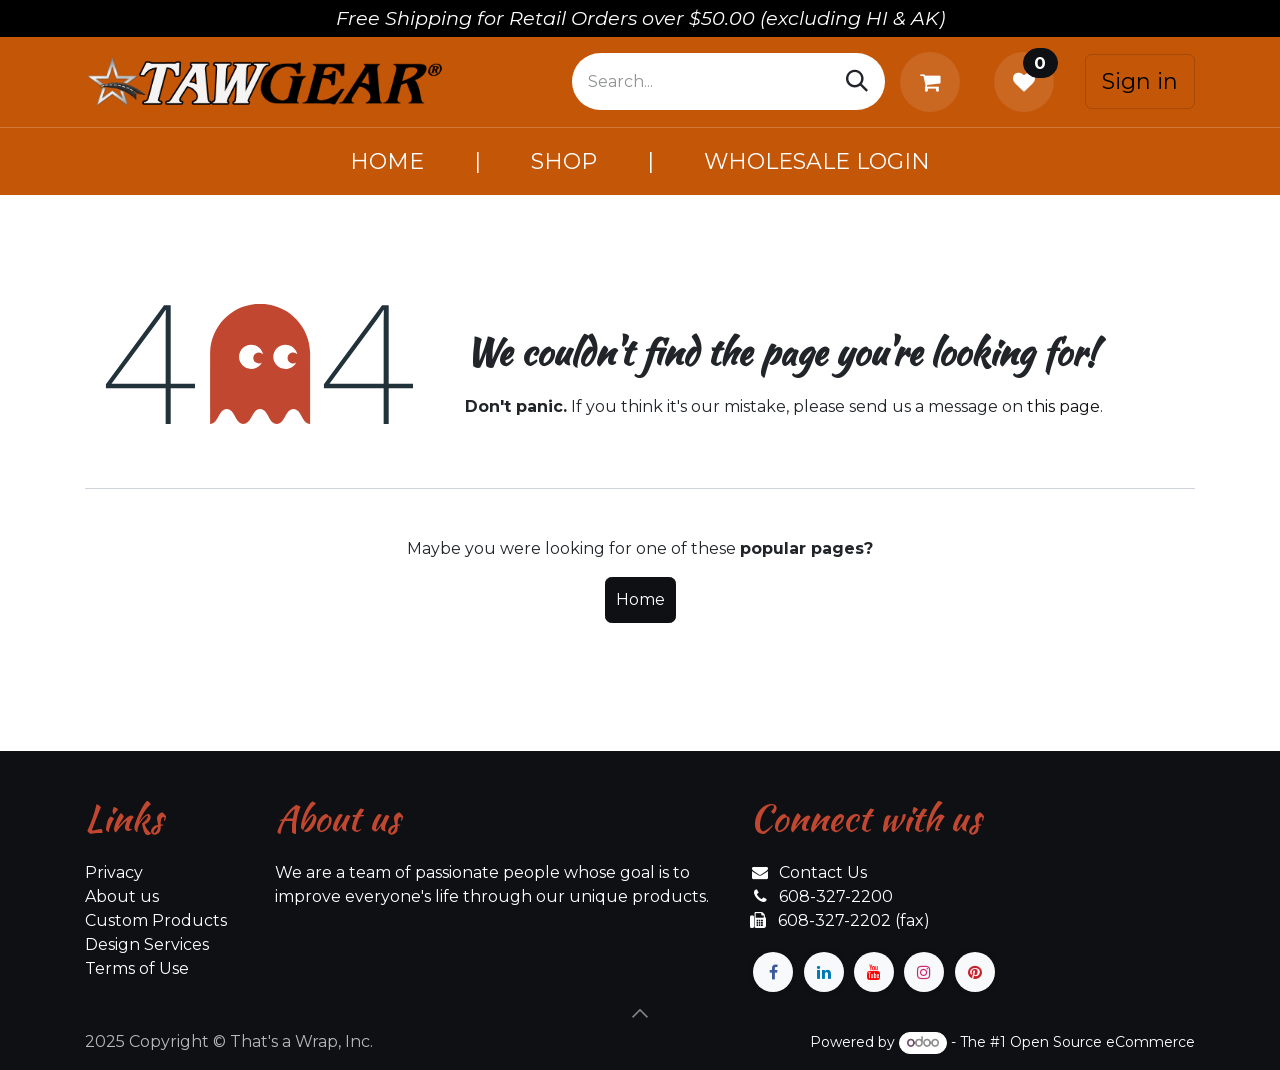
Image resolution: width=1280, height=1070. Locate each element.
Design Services (147, 944)
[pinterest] (975, 972)
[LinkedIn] (824, 972)
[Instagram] (924, 972)
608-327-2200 (836, 896)
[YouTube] (874, 972)
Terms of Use (137, 968)
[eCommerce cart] (934, 82)
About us (122, 896)
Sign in (1140, 81)
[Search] (857, 81)
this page (1063, 406)
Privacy (114, 872)
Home (640, 599)
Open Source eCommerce (1102, 1042)
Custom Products (156, 920)
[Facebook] (773, 972)
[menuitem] (387, 161)
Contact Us (823, 872)
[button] (640, 1013)
